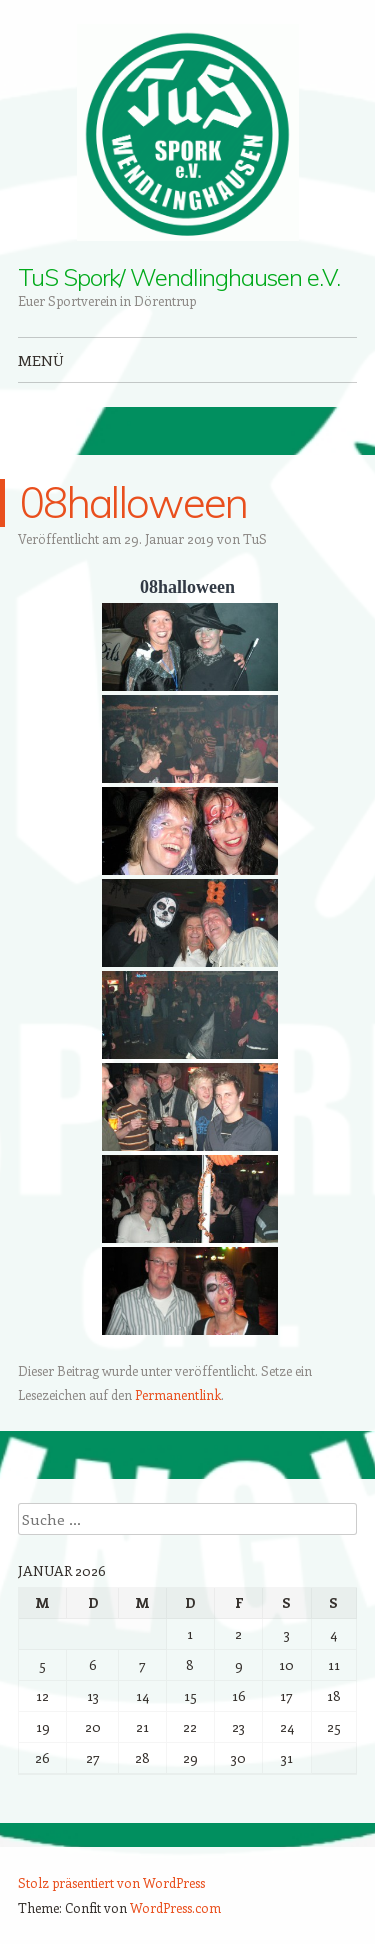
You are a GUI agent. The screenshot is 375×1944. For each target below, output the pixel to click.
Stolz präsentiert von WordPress (111, 1882)
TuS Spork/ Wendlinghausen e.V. (179, 277)
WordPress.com (175, 1907)
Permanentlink (178, 1394)
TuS (255, 538)
